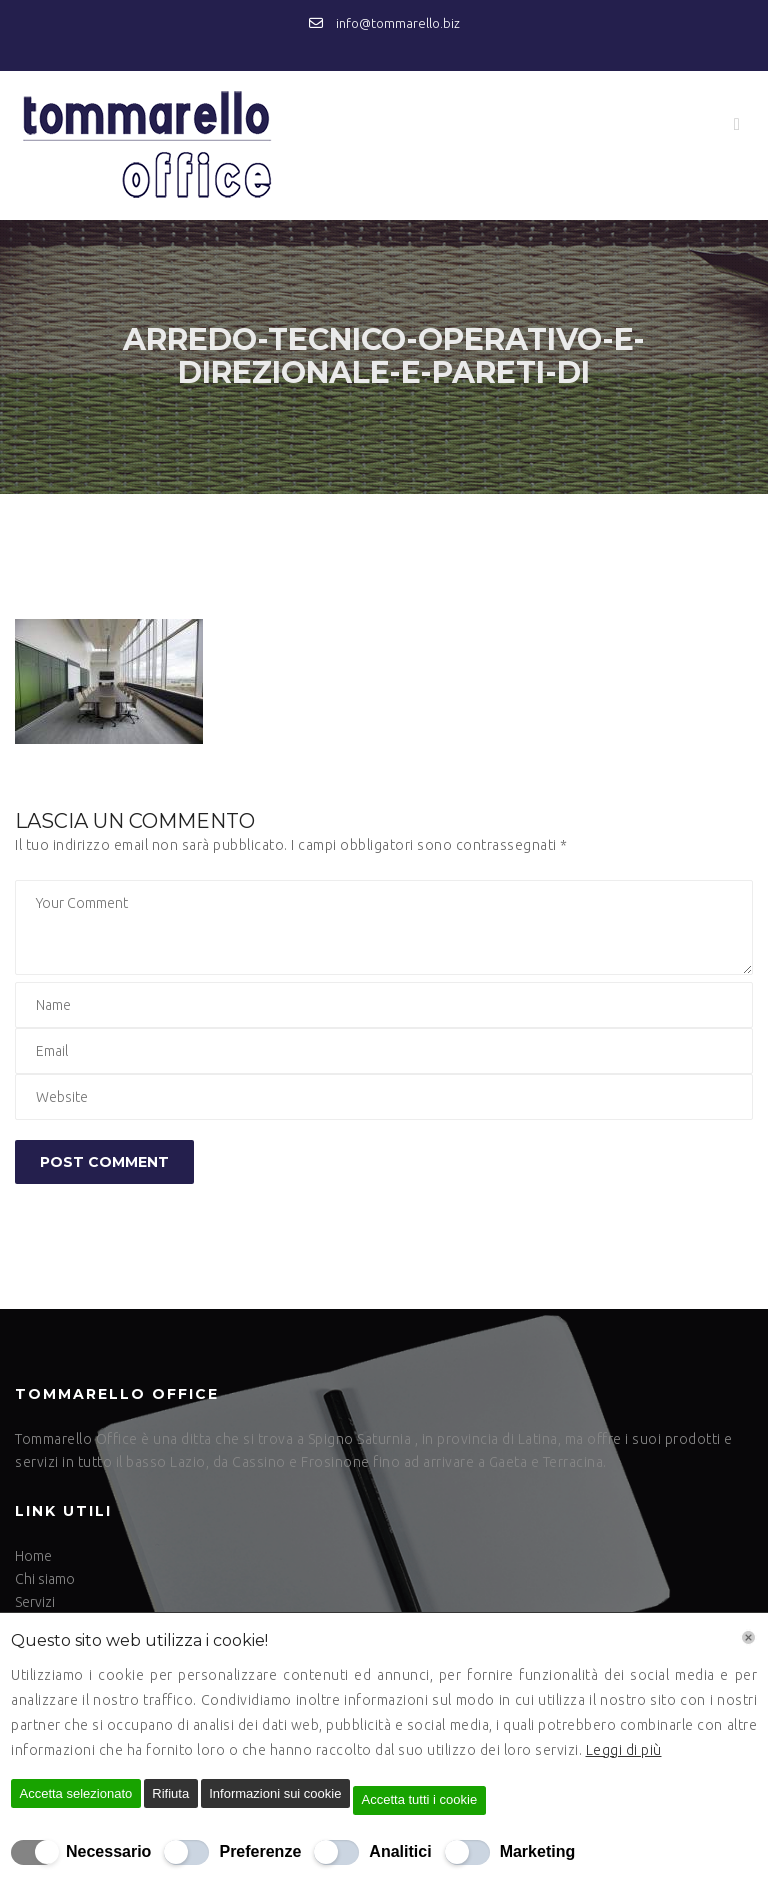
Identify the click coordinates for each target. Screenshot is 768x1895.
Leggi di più (624, 1750)
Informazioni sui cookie (275, 1793)
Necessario (108, 1851)
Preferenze (260, 1851)
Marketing (538, 1851)
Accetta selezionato (76, 1793)
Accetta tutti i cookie (420, 1799)
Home (33, 1556)
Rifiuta (170, 1793)
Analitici (400, 1851)
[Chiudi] (748, 1637)
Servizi (35, 1602)
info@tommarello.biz (384, 23)
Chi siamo (45, 1579)
